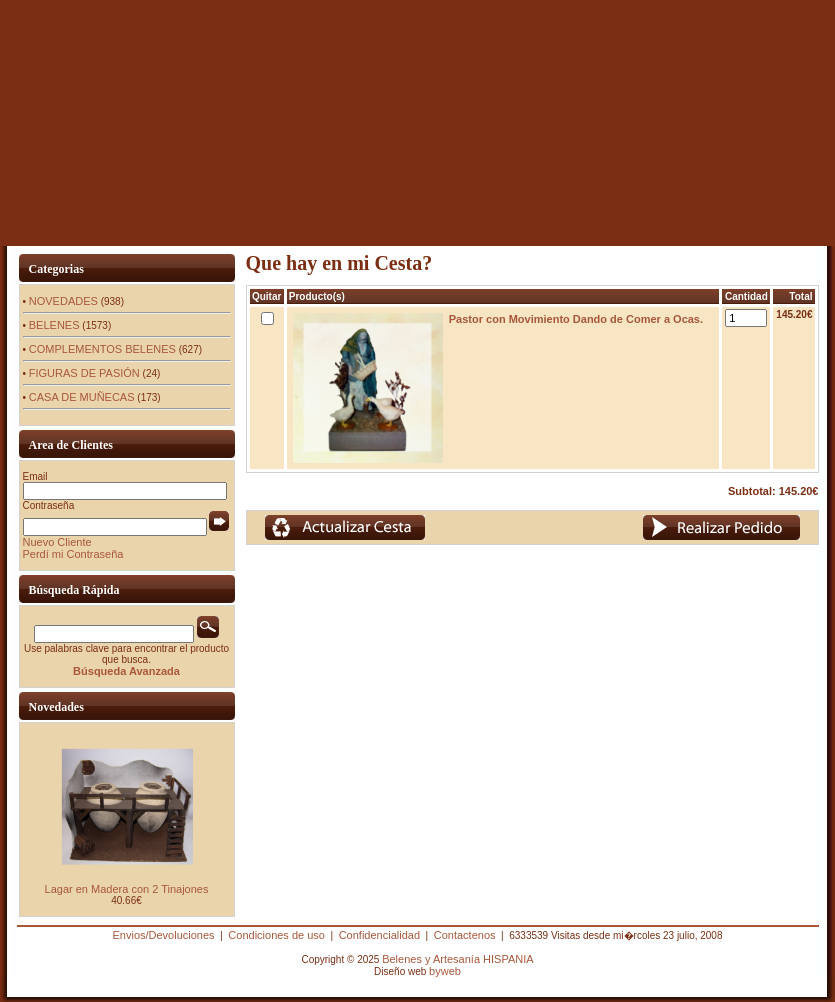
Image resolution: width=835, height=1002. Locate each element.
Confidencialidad (379, 935)
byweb (445, 971)
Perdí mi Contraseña (73, 554)
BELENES (54, 325)
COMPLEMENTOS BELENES (102, 349)
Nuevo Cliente (57, 542)
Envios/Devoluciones (163, 935)
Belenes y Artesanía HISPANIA (457, 959)
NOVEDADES (63, 301)
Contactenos (465, 935)
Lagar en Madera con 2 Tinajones (127, 889)
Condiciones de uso (276, 935)
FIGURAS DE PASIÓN (84, 373)
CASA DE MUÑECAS (82, 397)
